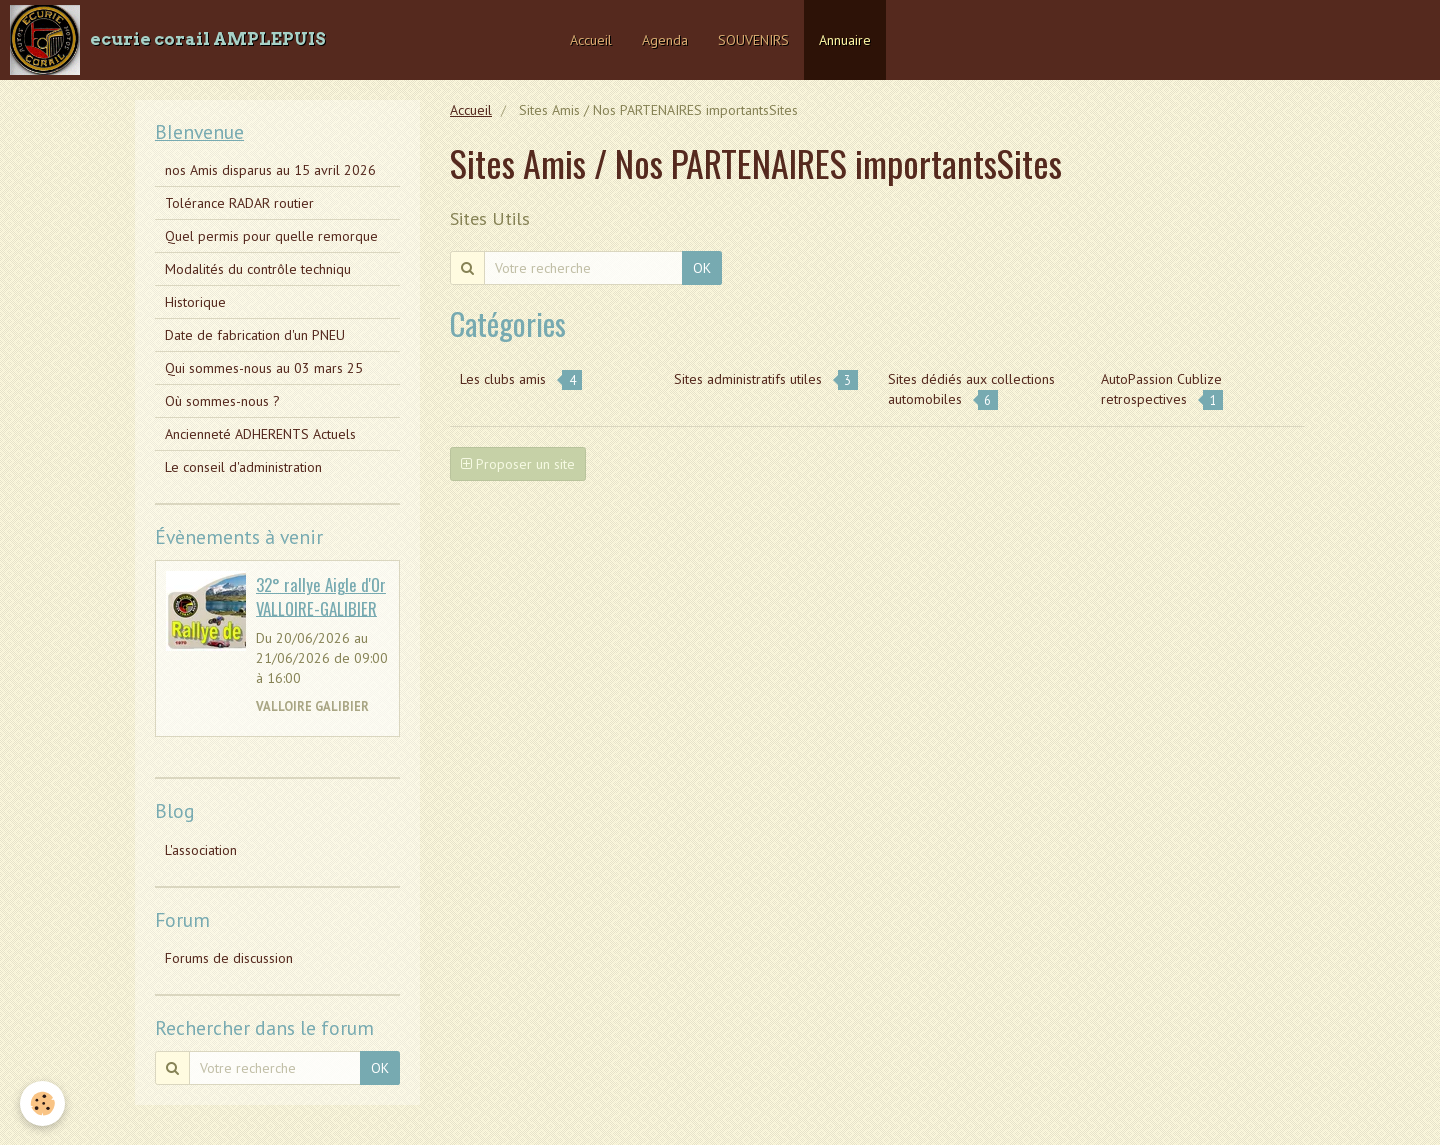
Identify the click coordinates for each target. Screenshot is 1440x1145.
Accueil (591, 40)
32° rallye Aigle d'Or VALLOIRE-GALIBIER (321, 596)
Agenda (665, 40)
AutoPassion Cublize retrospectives (1162, 390)
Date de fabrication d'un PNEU (255, 335)
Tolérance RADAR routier (239, 203)
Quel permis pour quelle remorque (271, 236)
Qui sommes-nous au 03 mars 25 (264, 368)
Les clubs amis (521, 380)
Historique (195, 302)
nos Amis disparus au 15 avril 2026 (270, 170)
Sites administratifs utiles (766, 380)
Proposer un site (518, 464)
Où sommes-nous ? (222, 401)
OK (702, 268)
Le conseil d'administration (243, 467)
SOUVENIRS (753, 40)
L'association (201, 850)
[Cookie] (42, 1103)
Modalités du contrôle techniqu (258, 269)
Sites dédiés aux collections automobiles (971, 390)
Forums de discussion (229, 958)
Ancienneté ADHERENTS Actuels (260, 434)
